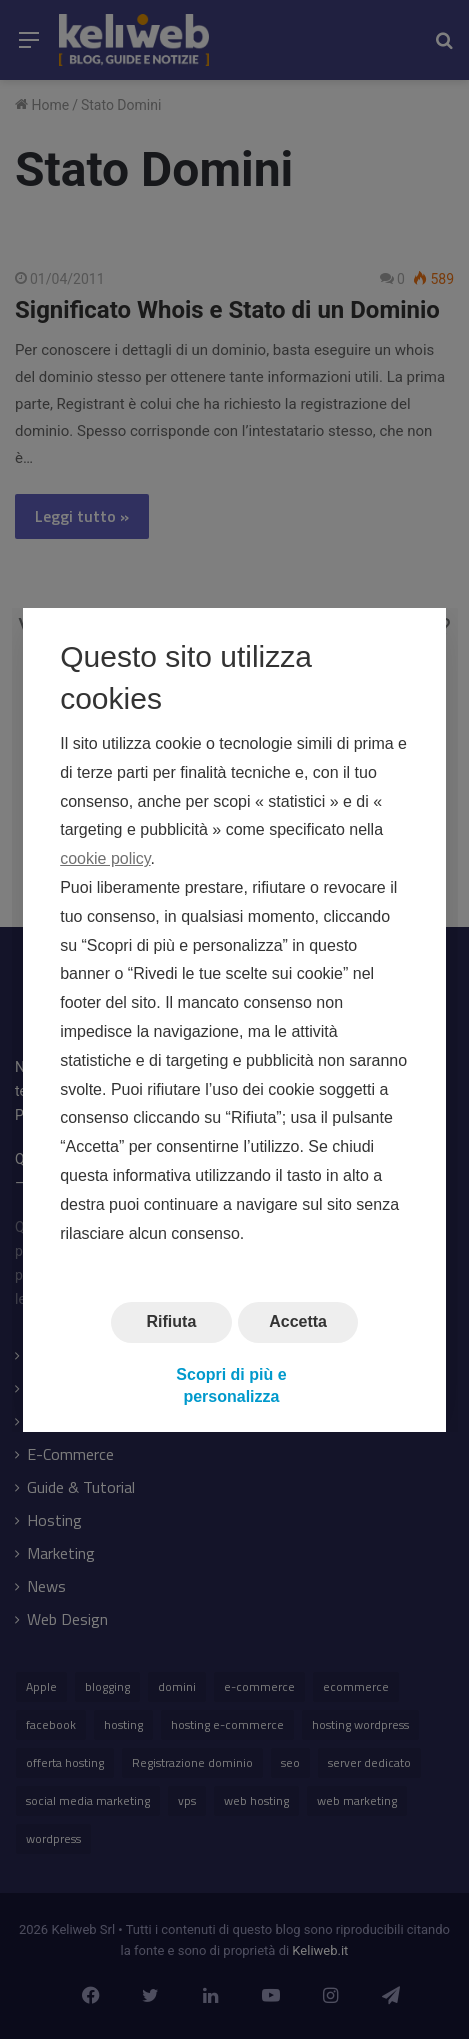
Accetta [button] (298, 1321)
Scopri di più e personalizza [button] (231, 1384)
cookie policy (105, 858)
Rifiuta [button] (171, 1321)
